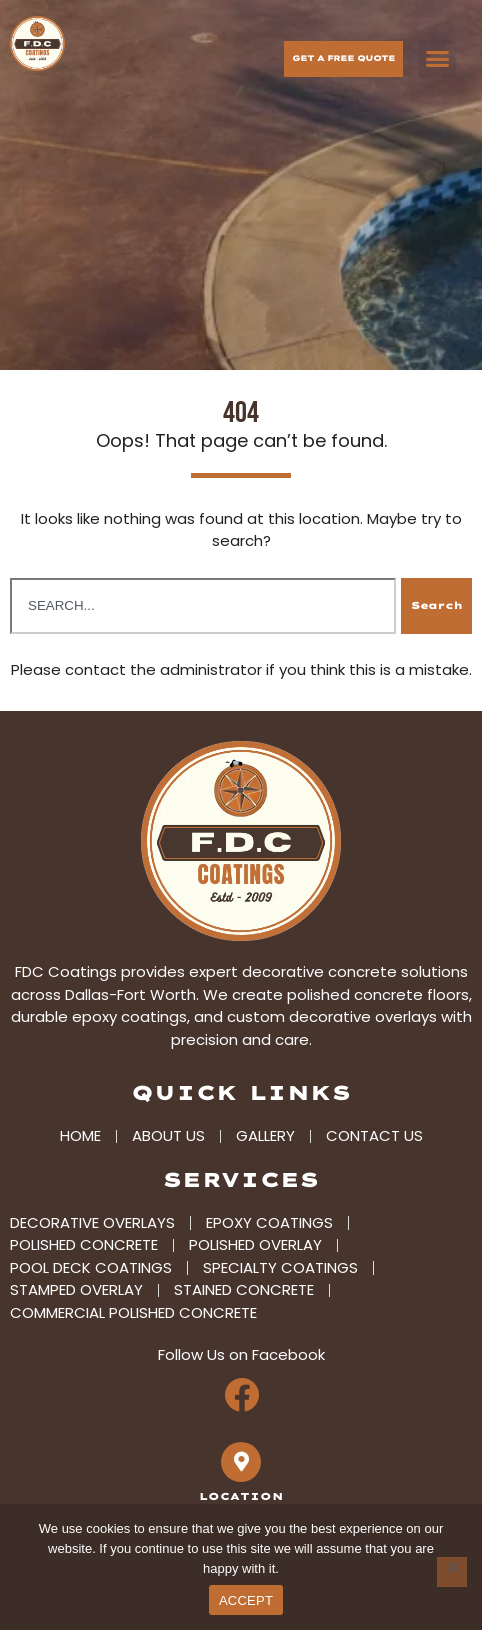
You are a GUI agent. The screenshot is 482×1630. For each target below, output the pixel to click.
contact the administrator (163, 658)
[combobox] (203, 595)
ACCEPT (246, 1600)
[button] (438, 59)
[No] (452, 1572)
